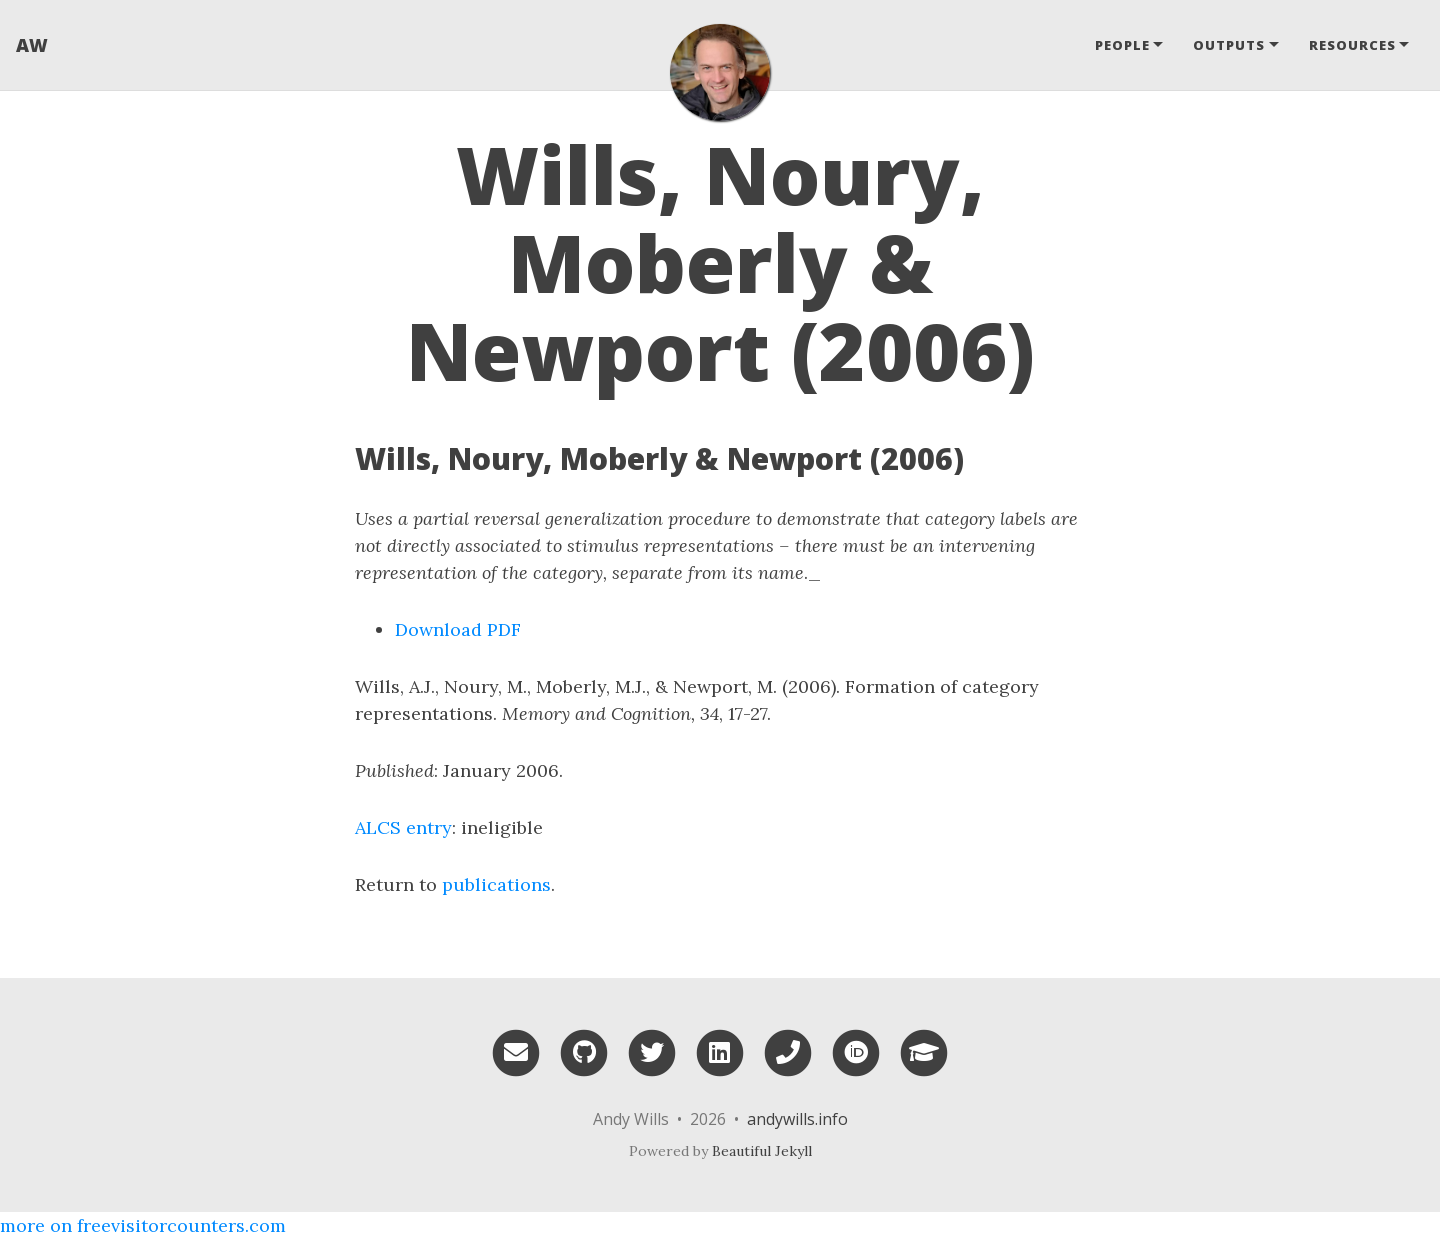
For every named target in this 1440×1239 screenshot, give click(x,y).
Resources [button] (1352, 45)
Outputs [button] (1229, 45)
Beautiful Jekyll (762, 1151)
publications (496, 884)
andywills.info (797, 1119)
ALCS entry (403, 827)
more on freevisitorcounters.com (143, 1225)
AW (32, 45)
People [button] (1122, 45)
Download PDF (458, 629)
